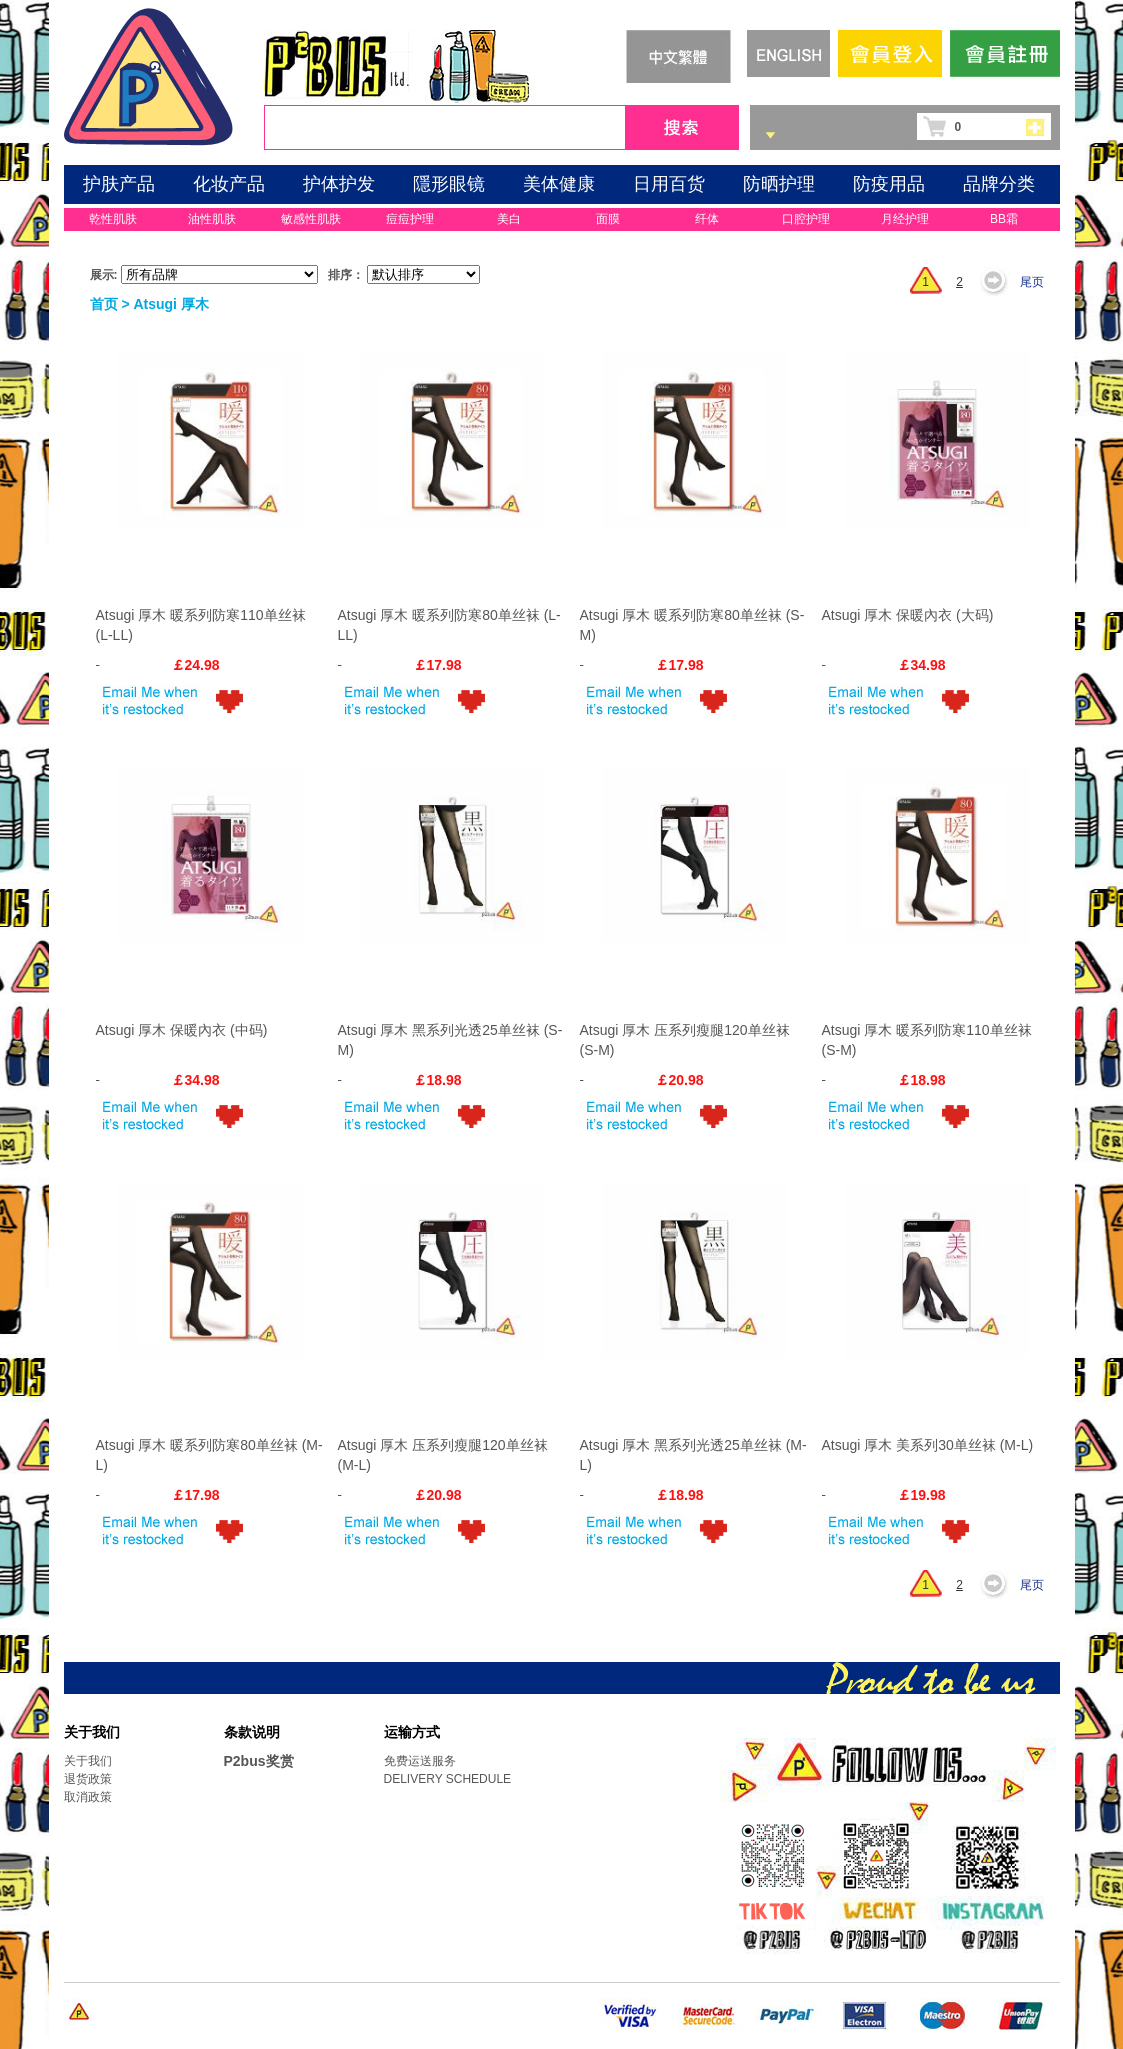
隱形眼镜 (449, 184)
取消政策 (88, 1797)
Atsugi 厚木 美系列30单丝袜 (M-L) (928, 1445)
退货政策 (88, 1779)
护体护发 (339, 184)
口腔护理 (806, 219)
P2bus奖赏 (259, 1761)
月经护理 (905, 219)
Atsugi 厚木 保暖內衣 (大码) (908, 615)
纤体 (707, 219)
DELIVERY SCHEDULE (448, 1779)
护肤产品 (119, 184)
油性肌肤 (212, 219)
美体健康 (559, 184)
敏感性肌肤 (311, 219)
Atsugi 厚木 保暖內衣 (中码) (182, 1030)
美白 (509, 219)
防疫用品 (889, 184)
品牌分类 (999, 184)
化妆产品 (229, 184)
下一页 (999, 282)
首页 (104, 304)
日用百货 (669, 184)
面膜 (608, 219)
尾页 (1032, 282)
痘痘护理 (410, 219)
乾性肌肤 (113, 219)
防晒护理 (779, 184)
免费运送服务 (420, 1761)
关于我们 (88, 1761)
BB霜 (1004, 219)
